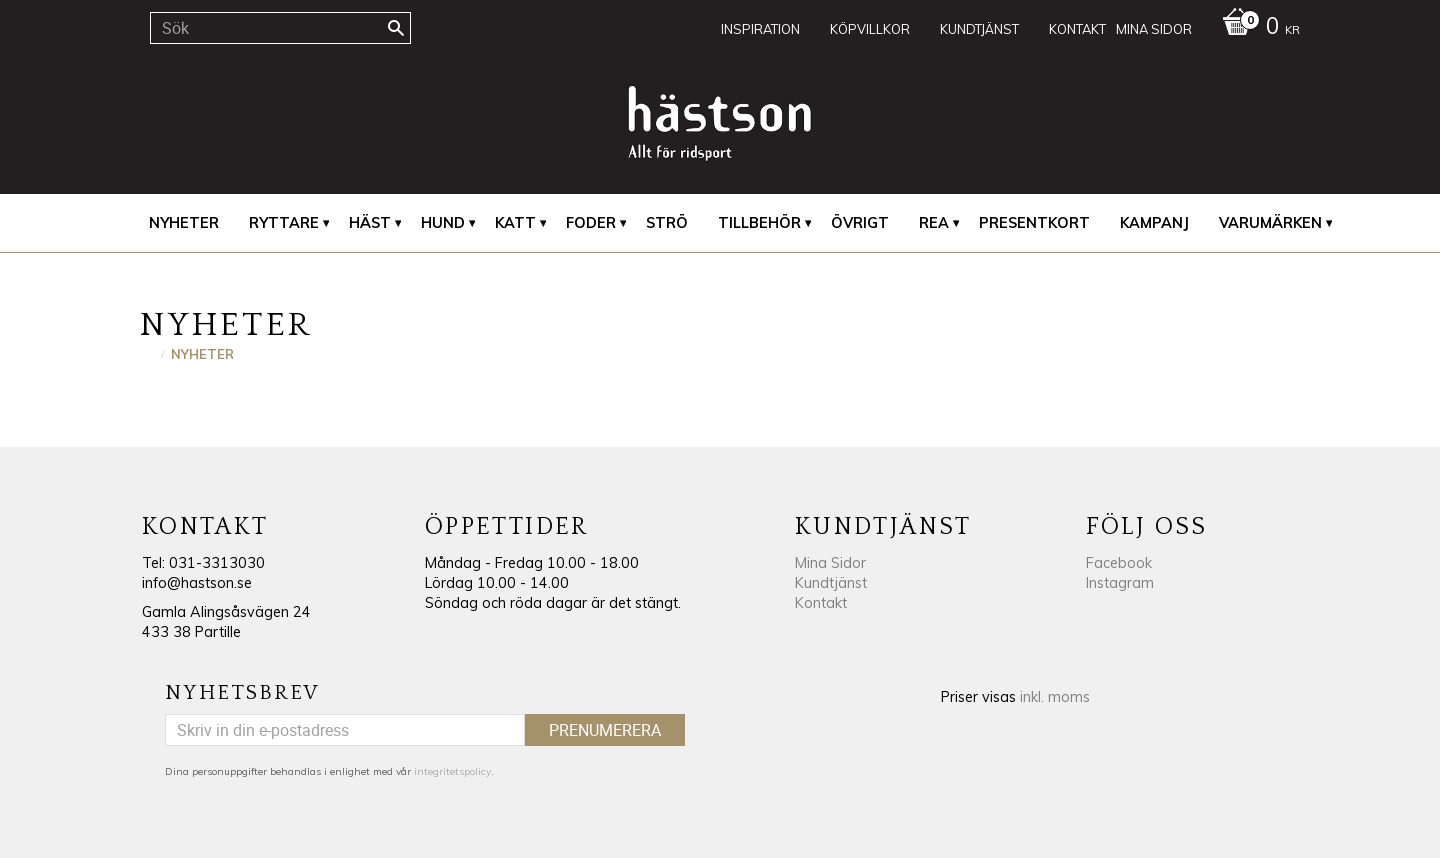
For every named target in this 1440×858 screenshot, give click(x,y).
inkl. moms (1055, 697)
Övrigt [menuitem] (860, 223)
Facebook (1119, 563)
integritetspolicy (452, 771)
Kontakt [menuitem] (1077, 29)
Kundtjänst (831, 583)
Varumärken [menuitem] (1270, 223)
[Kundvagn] (1256, 28)
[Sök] (396, 28)
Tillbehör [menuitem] (759, 223)
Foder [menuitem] (591, 223)
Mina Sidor (830, 563)
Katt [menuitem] (515, 223)
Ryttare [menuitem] (284, 223)
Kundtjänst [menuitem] (979, 29)
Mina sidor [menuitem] (1154, 29)
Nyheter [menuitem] (184, 223)
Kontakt (821, 603)
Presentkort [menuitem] (1034, 223)
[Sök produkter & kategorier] (280, 28)
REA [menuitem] (934, 223)
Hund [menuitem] (443, 223)
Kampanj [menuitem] (1154, 223)
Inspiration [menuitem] (760, 29)
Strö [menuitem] (667, 223)
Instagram (1120, 583)
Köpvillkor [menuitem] (870, 29)
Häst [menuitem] (370, 223)
